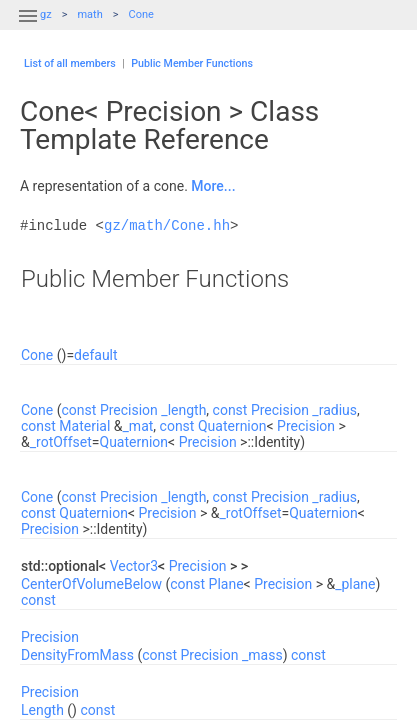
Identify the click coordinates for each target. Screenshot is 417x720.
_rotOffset (61, 442)
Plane (226, 584)
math (89, 14)
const (79, 410)
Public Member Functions (192, 63)
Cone (140, 14)
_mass (262, 655)
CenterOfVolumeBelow (91, 584)
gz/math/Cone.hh (167, 225)
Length (42, 710)
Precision (129, 410)
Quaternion (232, 426)
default (96, 355)
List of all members (70, 63)
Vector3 (134, 566)
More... (213, 186)
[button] (28, 28)
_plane (355, 584)
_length (183, 410)
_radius (334, 410)
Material (84, 426)
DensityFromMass (77, 655)
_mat (138, 426)
